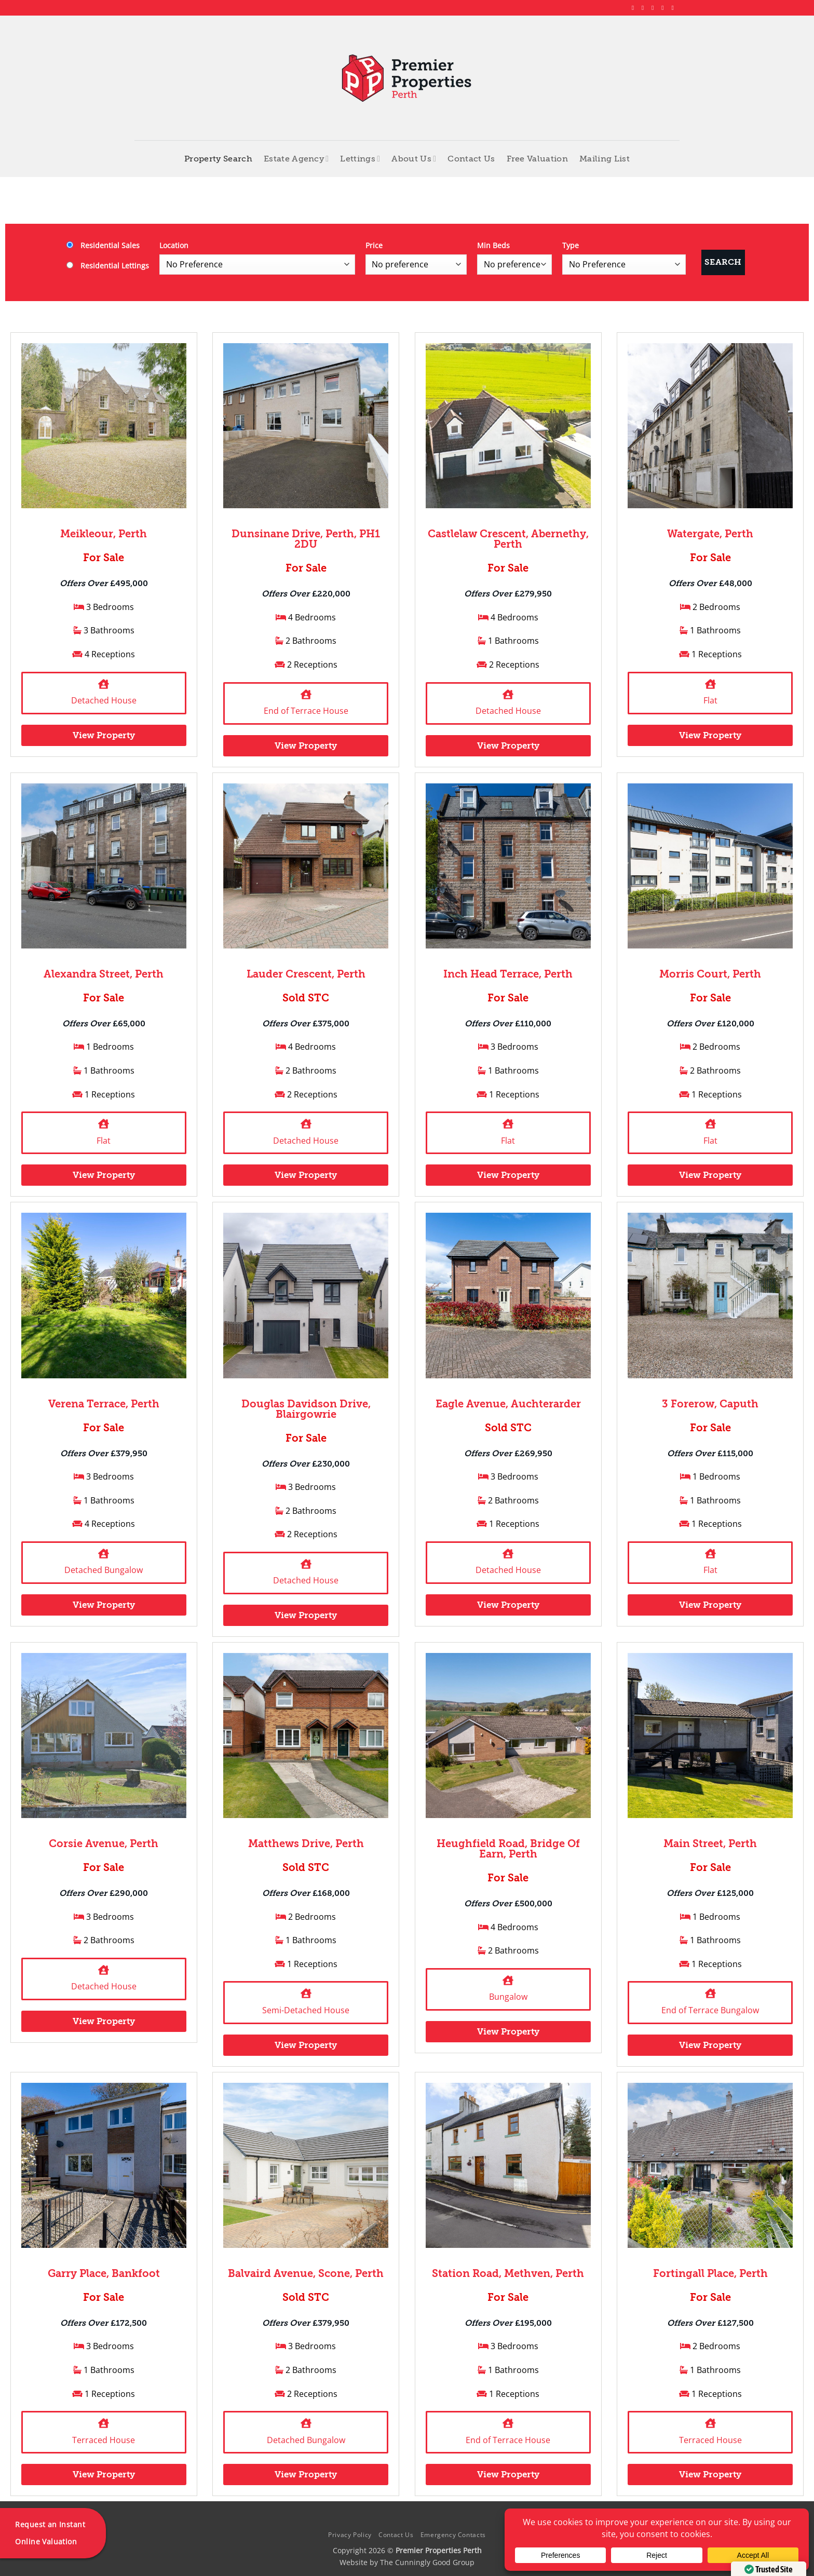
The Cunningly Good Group (427, 2562)
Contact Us (471, 159)
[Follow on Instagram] (645, 7)
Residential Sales (103, 245)
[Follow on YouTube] (674, 7)
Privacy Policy (350, 2534)
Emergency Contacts (453, 2534)
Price (374, 245)
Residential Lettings (107, 265)
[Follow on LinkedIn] (664, 7)
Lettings (360, 159)
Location (173, 245)
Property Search (218, 159)
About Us (413, 159)
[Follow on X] (655, 7)
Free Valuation (537, 159)
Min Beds (493, 245)
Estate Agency (296, 159)
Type (570, 245)
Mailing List (604, 159)
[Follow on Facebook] (635, 7)
